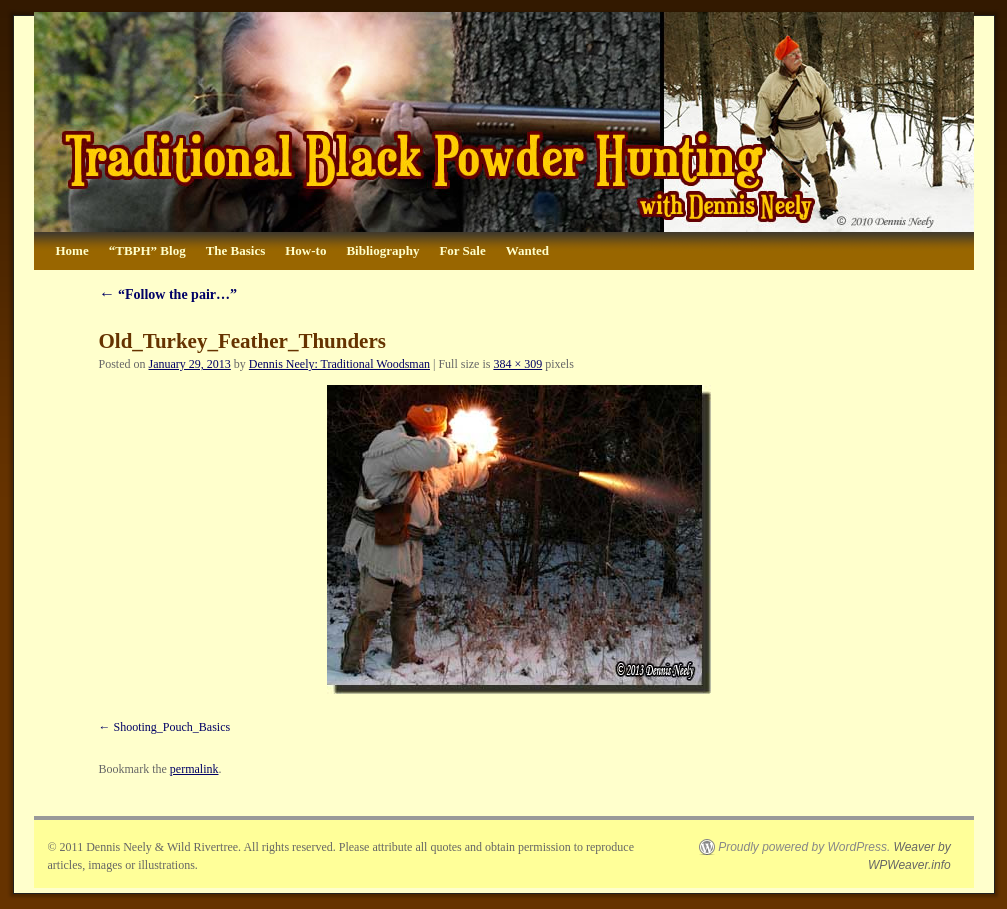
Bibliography (382, 250)
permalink (194, 769)
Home (72, 250)
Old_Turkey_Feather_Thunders (242, 341)
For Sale (462, 250)
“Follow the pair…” (168, 294)
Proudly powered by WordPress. (804, 847)
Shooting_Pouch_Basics (172, 727)
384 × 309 (517, 364)
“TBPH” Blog (147, 250)
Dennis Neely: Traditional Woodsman (339, 364)
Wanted (527, 250)
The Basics (236, 250)
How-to (305, 250)
